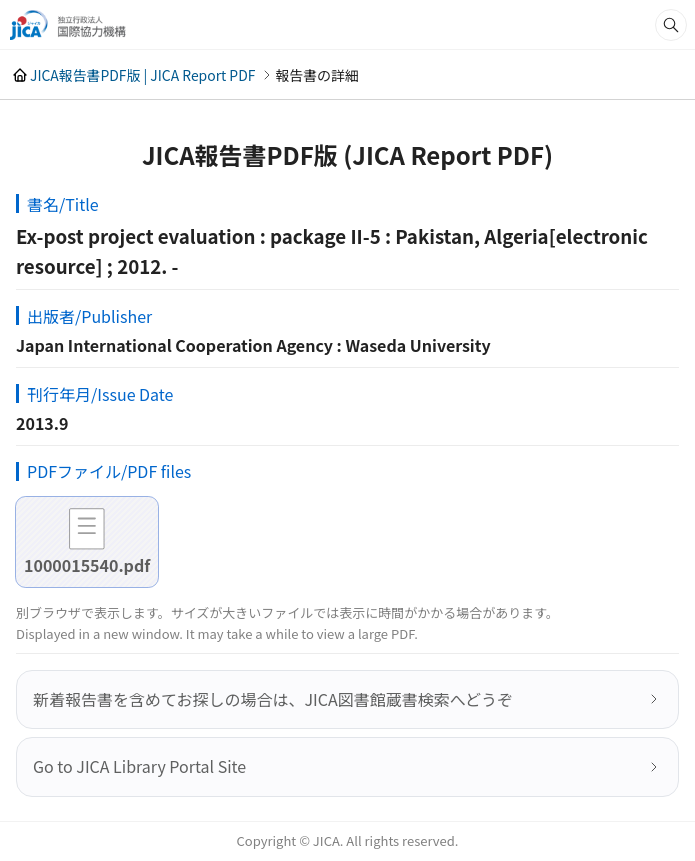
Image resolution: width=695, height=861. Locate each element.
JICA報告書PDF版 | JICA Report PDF (142, 75)
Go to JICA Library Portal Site (139, 766)
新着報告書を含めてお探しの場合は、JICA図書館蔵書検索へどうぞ (273, 699)
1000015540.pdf (87, 565)
